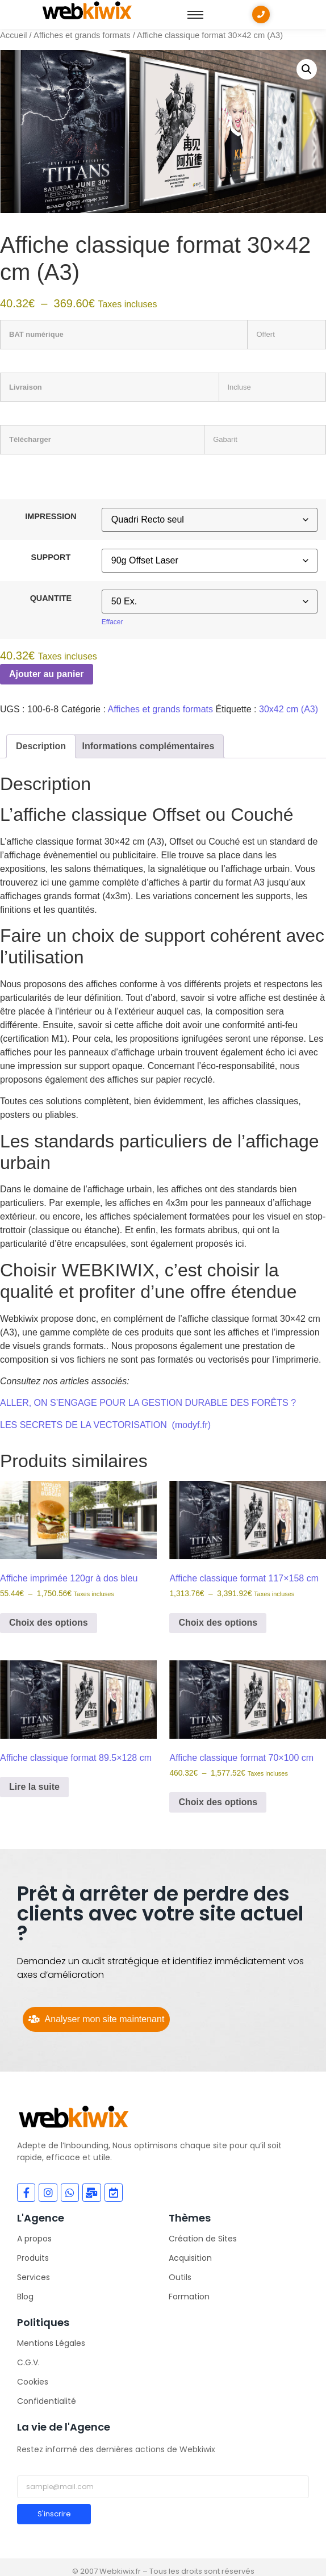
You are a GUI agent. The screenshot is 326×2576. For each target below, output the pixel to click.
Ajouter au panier (46, 674)
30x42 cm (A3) (288, 709)
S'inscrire (54, 2513)
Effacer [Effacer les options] (112, 622)
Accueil (13, 35)
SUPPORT (51, 557)
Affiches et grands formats (82, 35)
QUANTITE (51, 598)
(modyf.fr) (191, 1425)
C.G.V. (28, 2362)
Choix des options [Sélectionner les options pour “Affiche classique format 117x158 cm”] (217, 1622)
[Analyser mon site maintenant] (96, 2019)
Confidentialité (46, 2401)
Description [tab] (41, 746)
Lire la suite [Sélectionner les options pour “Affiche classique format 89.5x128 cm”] (34, 1787)
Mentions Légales (51, 2343)
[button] (306, 69)
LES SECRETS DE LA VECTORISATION (83, 1425)
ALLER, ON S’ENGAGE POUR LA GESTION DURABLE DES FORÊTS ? (148, 1403)
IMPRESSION (50, 516)
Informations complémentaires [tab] (148, 746)
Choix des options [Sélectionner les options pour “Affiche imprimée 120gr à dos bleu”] (48, 1622)
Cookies (32, 2381)
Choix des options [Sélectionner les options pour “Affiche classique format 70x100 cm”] (217, 1802)
